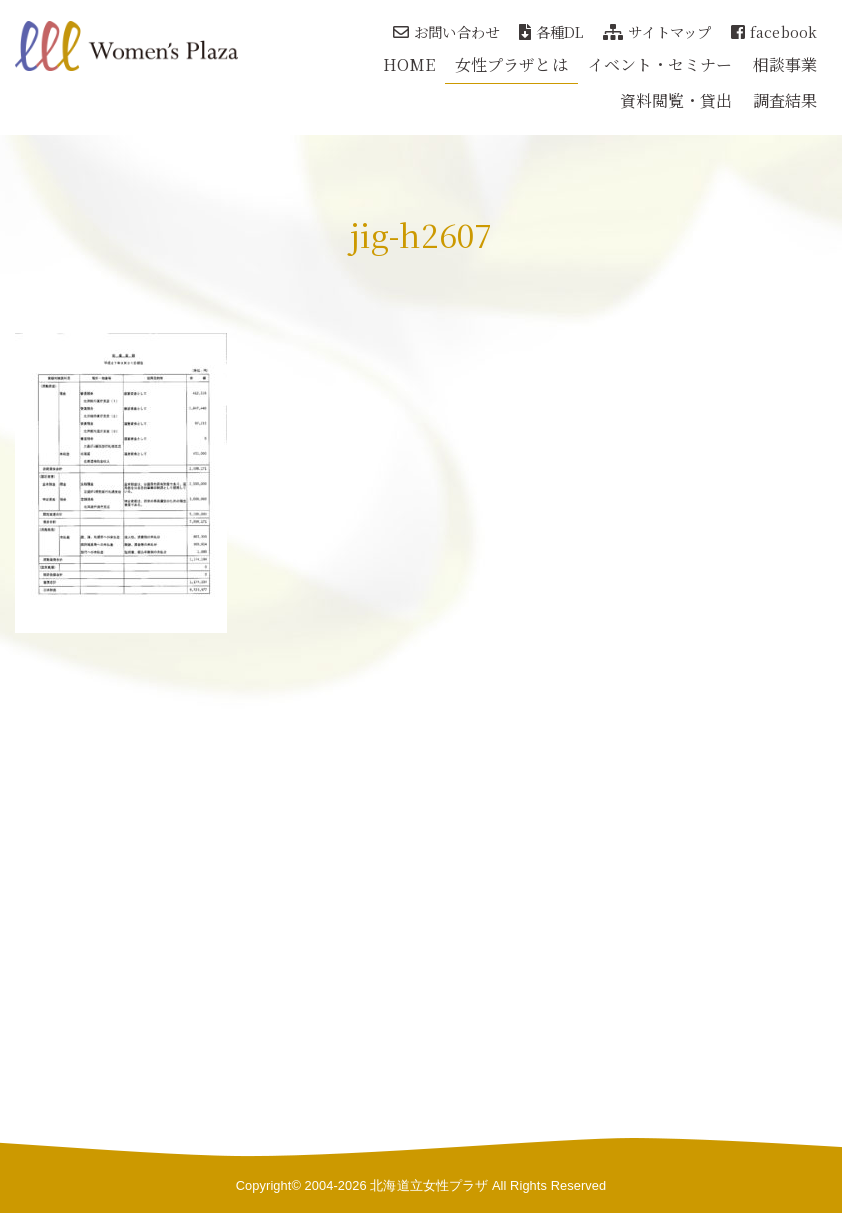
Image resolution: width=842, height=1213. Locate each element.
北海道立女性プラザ (429, 1185)
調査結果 (785, 100)
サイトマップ (657, 31)
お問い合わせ (446, 31)
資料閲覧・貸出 (676, 100)
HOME (409, 64)
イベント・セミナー (660, 64)
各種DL (551, 31)
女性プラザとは (511, 64)
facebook (774, 31)
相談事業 (785, 64)
